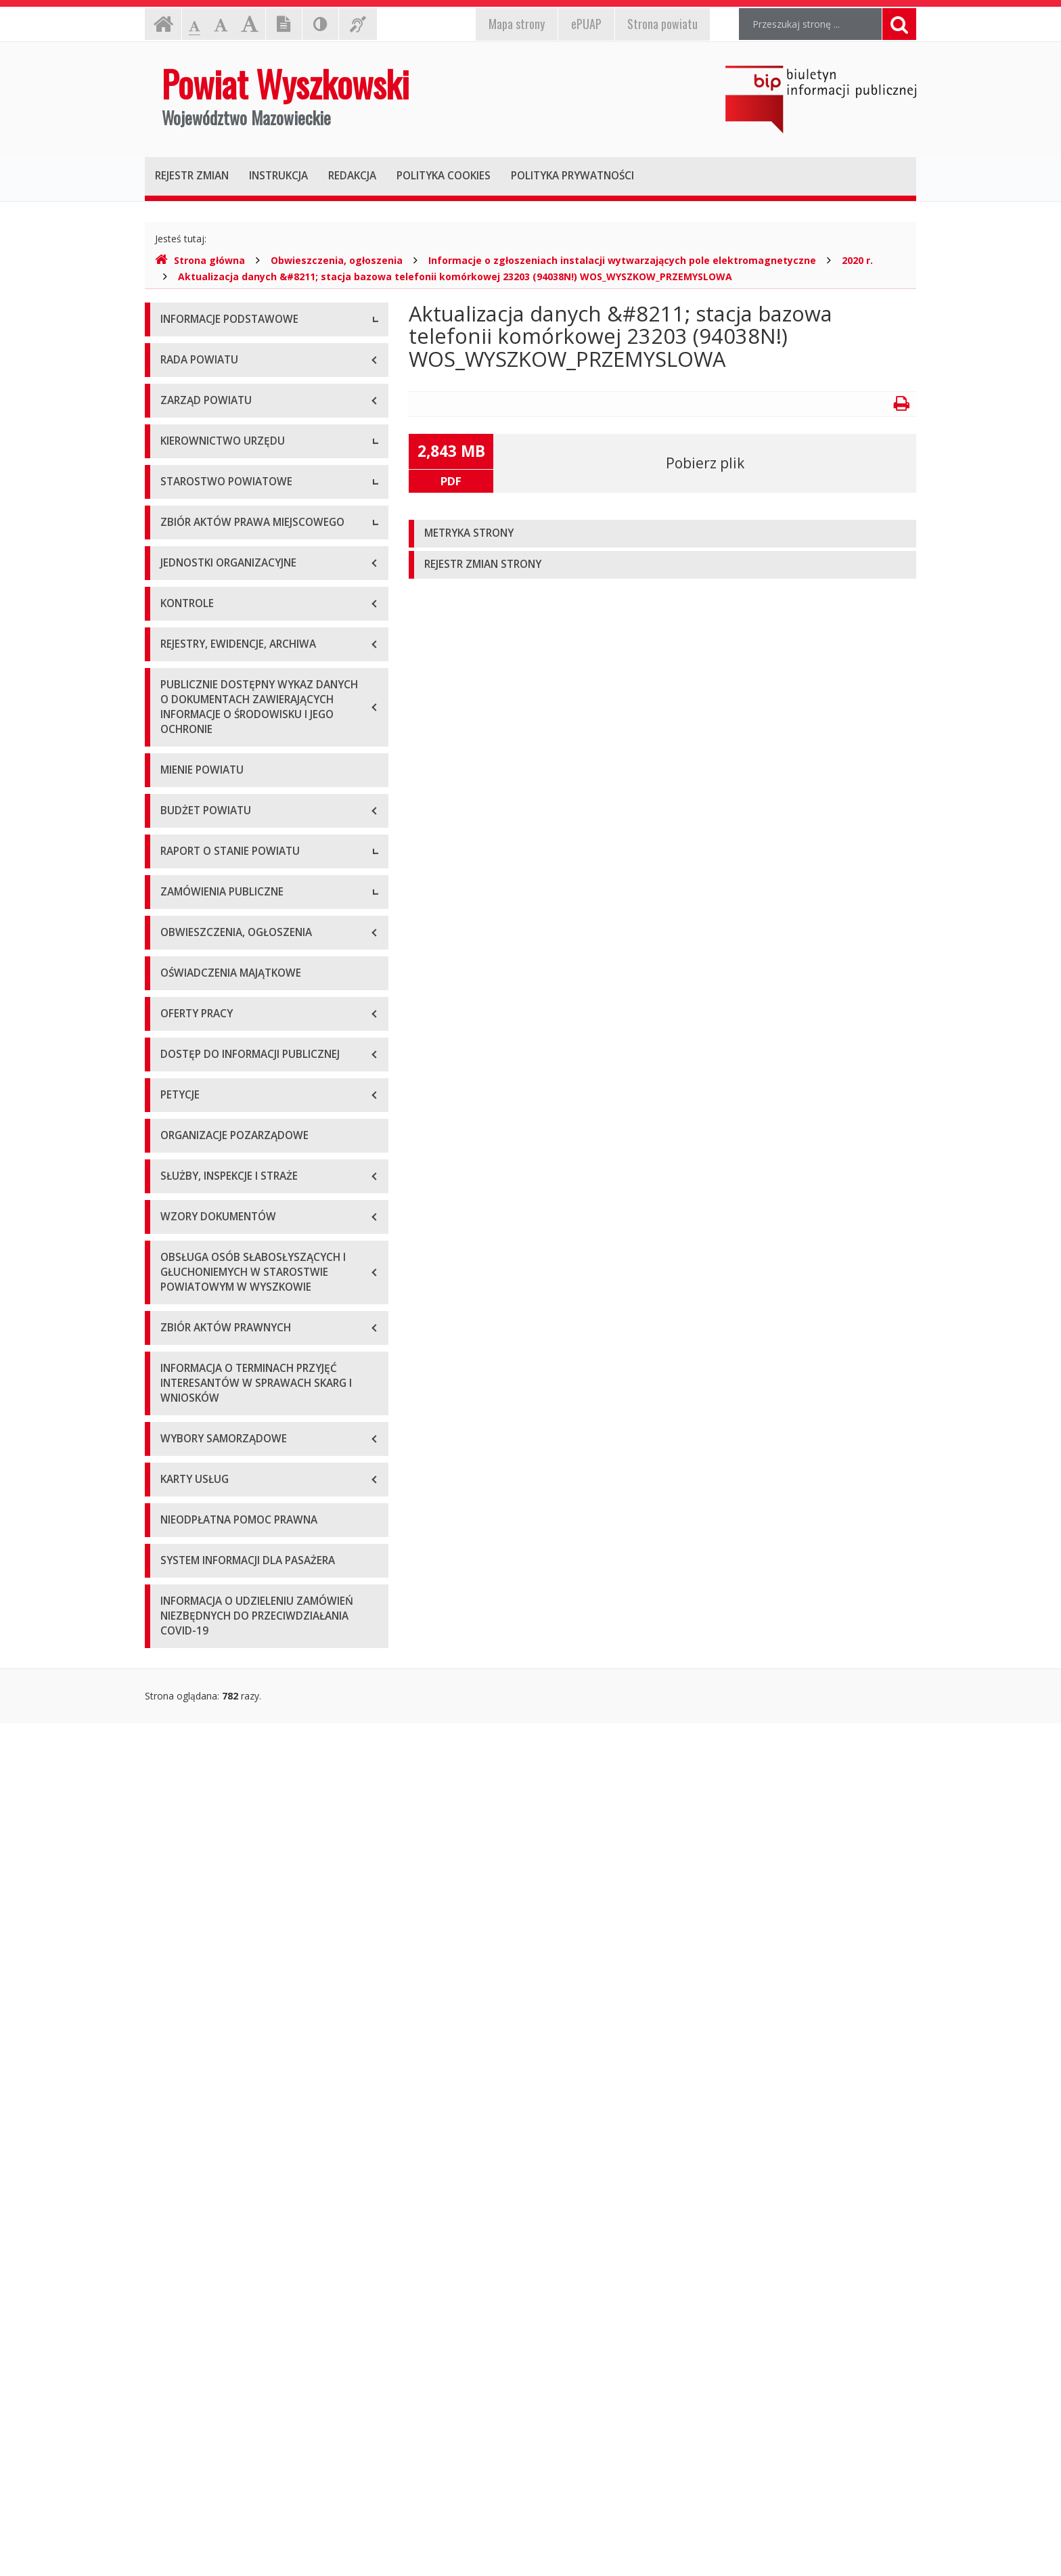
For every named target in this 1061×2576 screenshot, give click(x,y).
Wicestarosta (189, 686)
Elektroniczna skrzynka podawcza (233, 412)
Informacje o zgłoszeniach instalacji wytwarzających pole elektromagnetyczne (622, 260)
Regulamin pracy (196, 910)
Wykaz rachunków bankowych (226, 473)
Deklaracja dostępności (211, 503)
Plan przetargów (196, 1716)
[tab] (662, 534)
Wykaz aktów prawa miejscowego (235, 1011)
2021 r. (175, 1462)
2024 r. (175, 1553)
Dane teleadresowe (203, 351)
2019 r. (175, 1401)
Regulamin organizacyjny (214, 818)
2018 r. (175, 1370)
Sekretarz (181, 717)
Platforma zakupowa (206, 1746)
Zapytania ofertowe (203, 1685)
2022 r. (175, 1492)
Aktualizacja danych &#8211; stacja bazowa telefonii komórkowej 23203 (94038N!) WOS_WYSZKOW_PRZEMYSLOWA (455, 276)
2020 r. (857, 260)
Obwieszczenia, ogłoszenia (337, 260)
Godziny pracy (191, 382)
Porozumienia (190, 879)
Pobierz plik (705, 462)
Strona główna (200, 260)
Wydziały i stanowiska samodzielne (237, 849)
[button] (662, 534)
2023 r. (175, 1523)
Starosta (179, 656)
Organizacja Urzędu (203, 443)
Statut (173, 981)
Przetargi (180, 1655)
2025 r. (175, 1584)
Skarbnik (178, 747)
